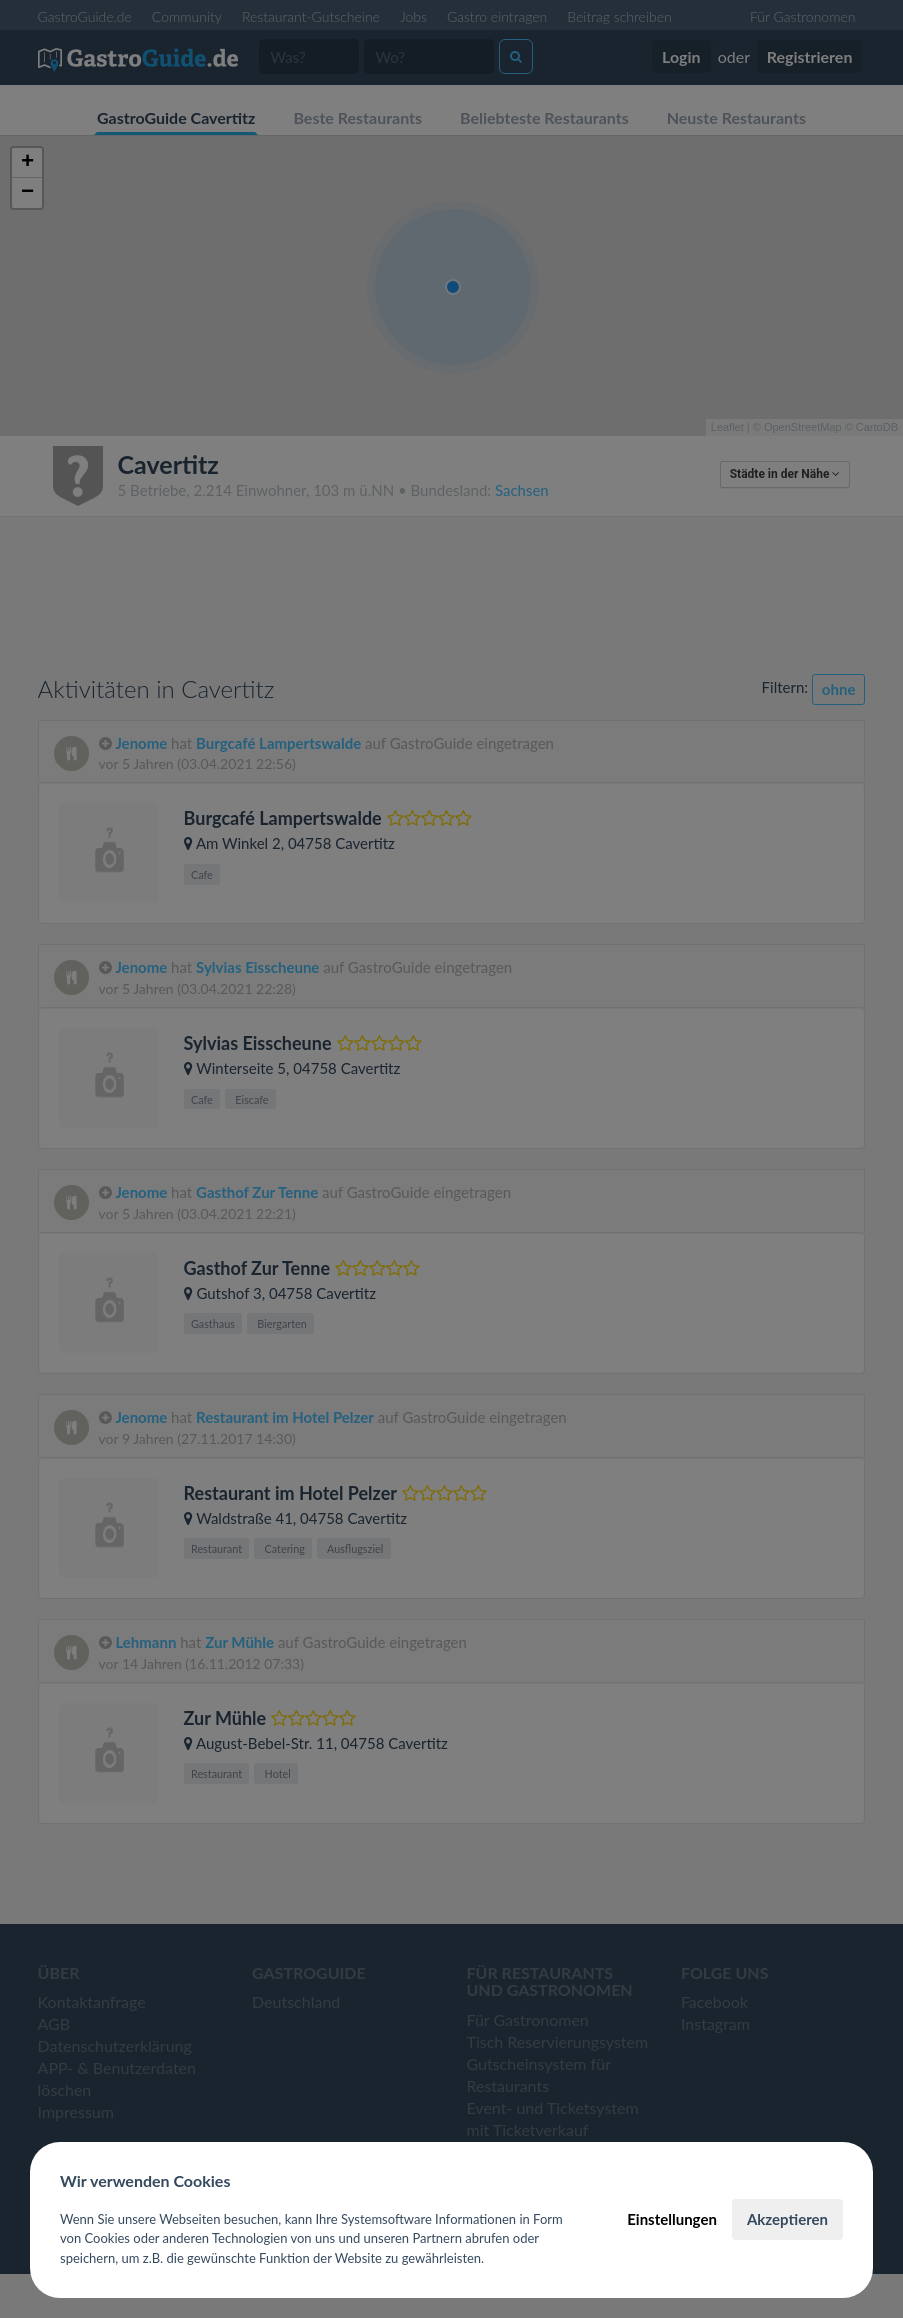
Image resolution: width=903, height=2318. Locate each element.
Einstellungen (672, 2219)
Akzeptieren (787, 2219)
